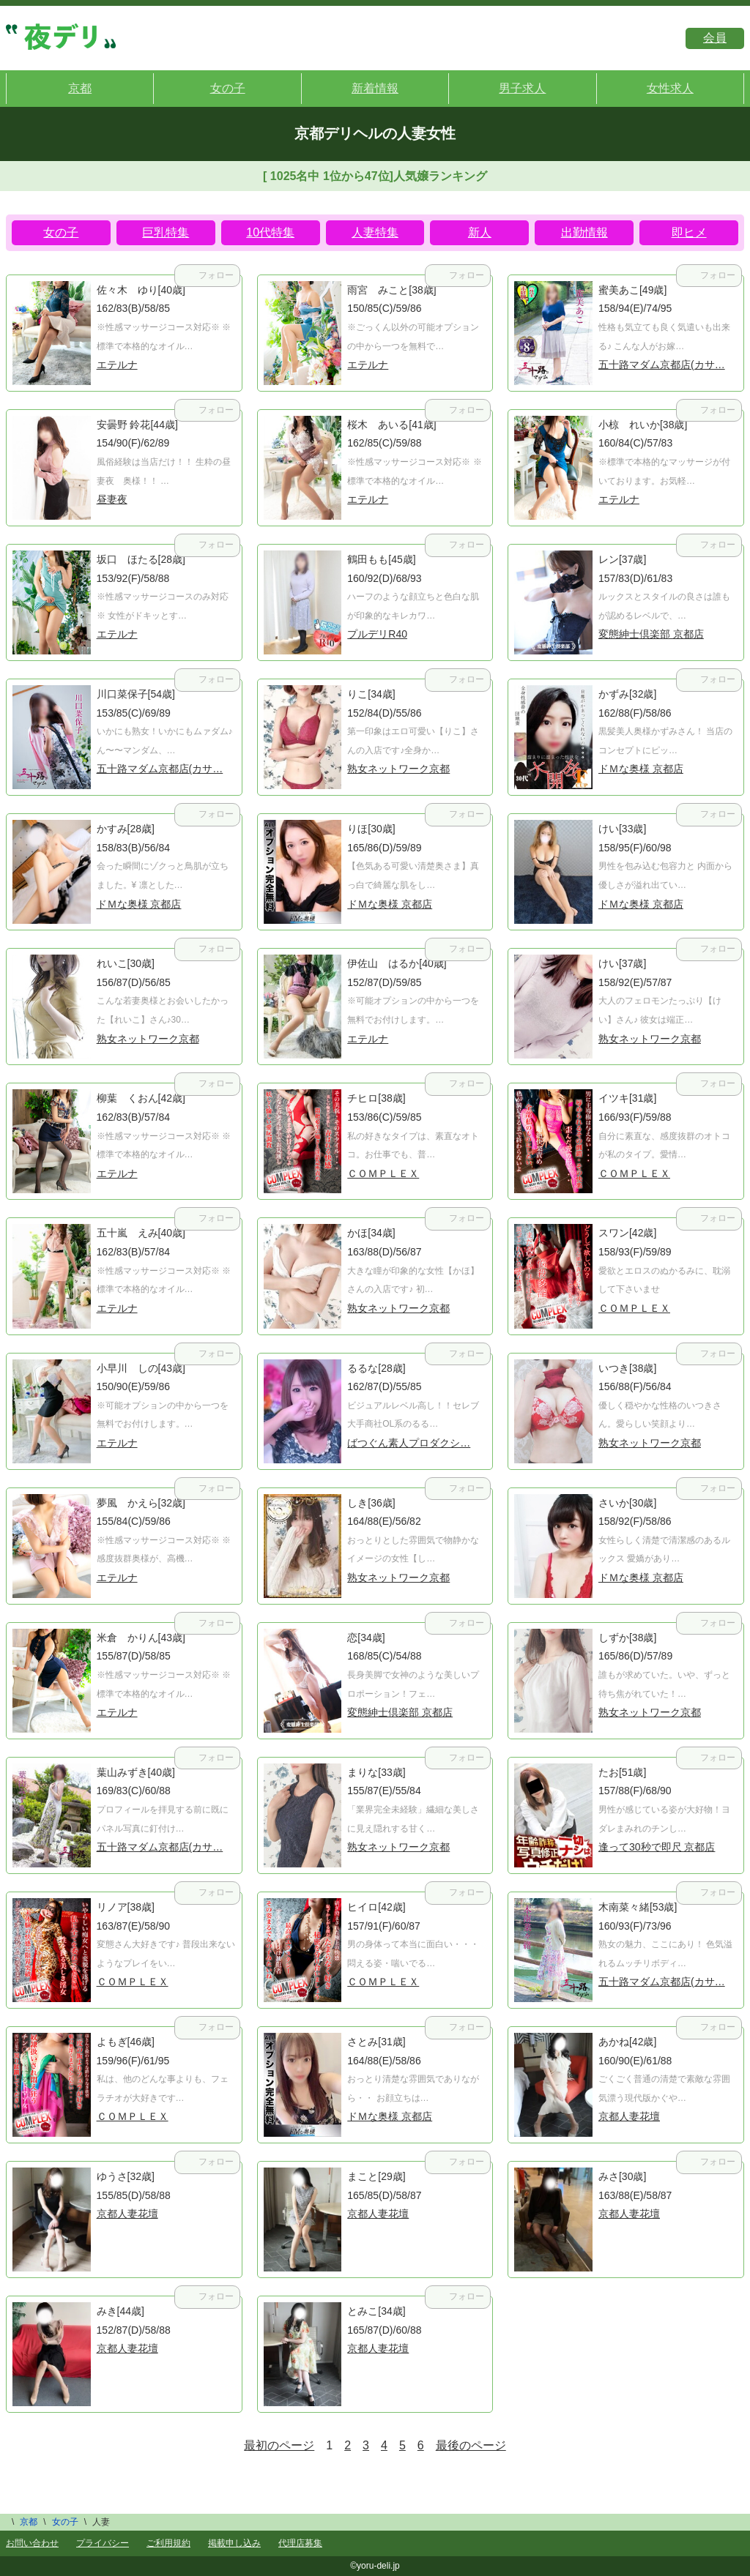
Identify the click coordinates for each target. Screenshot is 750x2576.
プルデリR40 (377, 634)
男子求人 (522, 88)
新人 (479, 232)
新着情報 (375, 88)
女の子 (227, 88)
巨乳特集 (165, 232)
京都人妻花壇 (629, 2116)
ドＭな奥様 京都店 (640, 768)
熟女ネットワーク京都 (398, 768)
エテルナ (117, 364)
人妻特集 (375, 232)
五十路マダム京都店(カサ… (661, 364)
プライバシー (102, 2543)
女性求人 (670, 88)
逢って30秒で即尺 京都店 (656, 1847)
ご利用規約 (168, 2543)
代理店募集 (300, 2543)
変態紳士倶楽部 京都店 (651, 634)
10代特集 (270, 232)
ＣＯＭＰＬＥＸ (383, 1173)
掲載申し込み (234, 2543)
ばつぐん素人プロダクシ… (408, 1443)
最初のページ (279, 2445)
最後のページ (471, 2445)
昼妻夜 (112, 499)
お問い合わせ (32, 2543)
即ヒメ (689, 232)
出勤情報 (584, 232)
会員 (715, 37)
